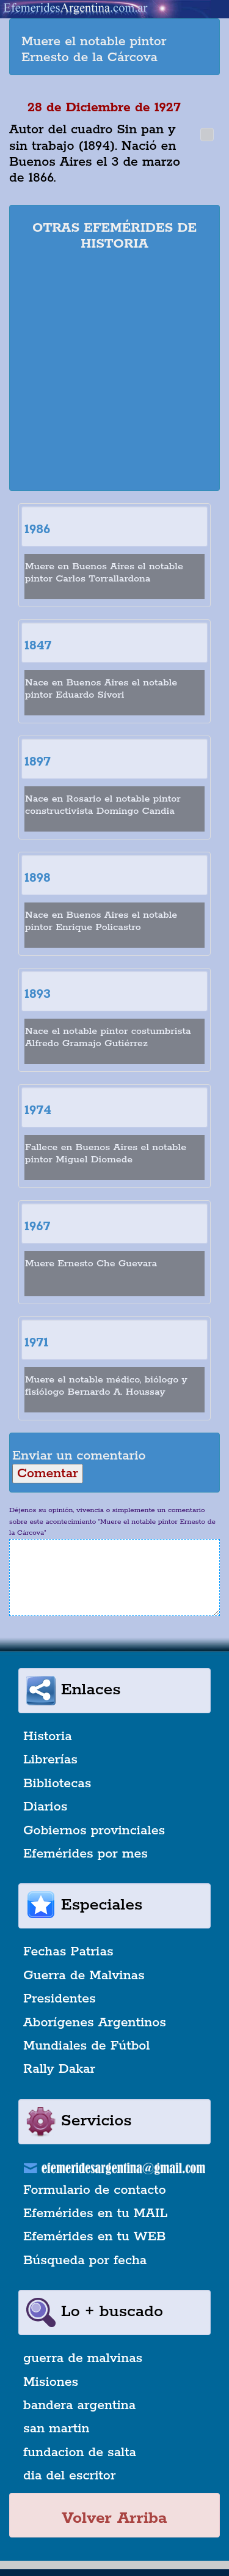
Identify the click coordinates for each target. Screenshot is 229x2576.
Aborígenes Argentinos (94, 2022)
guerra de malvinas (82, 2358)
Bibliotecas (57, 1783)
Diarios (45, 1806)
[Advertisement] (114, 373)
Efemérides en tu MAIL (95, 2213)
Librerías (50, 1759)
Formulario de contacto (94, 2190)
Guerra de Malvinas (84, 1975)
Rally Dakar (59, 2069)
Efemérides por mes (85, 1853)
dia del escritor (69, 2475)
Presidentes (59, 1998)
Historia (47, 1736)
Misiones (50, 2382)
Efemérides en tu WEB (94, 2236)
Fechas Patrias (68, 1951)
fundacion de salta (79, 2452)
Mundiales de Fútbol (86, 2045)
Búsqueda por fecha (85, 2260)
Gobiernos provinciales (94, 1830)
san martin (56, 2428)
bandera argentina (79, 2405)
